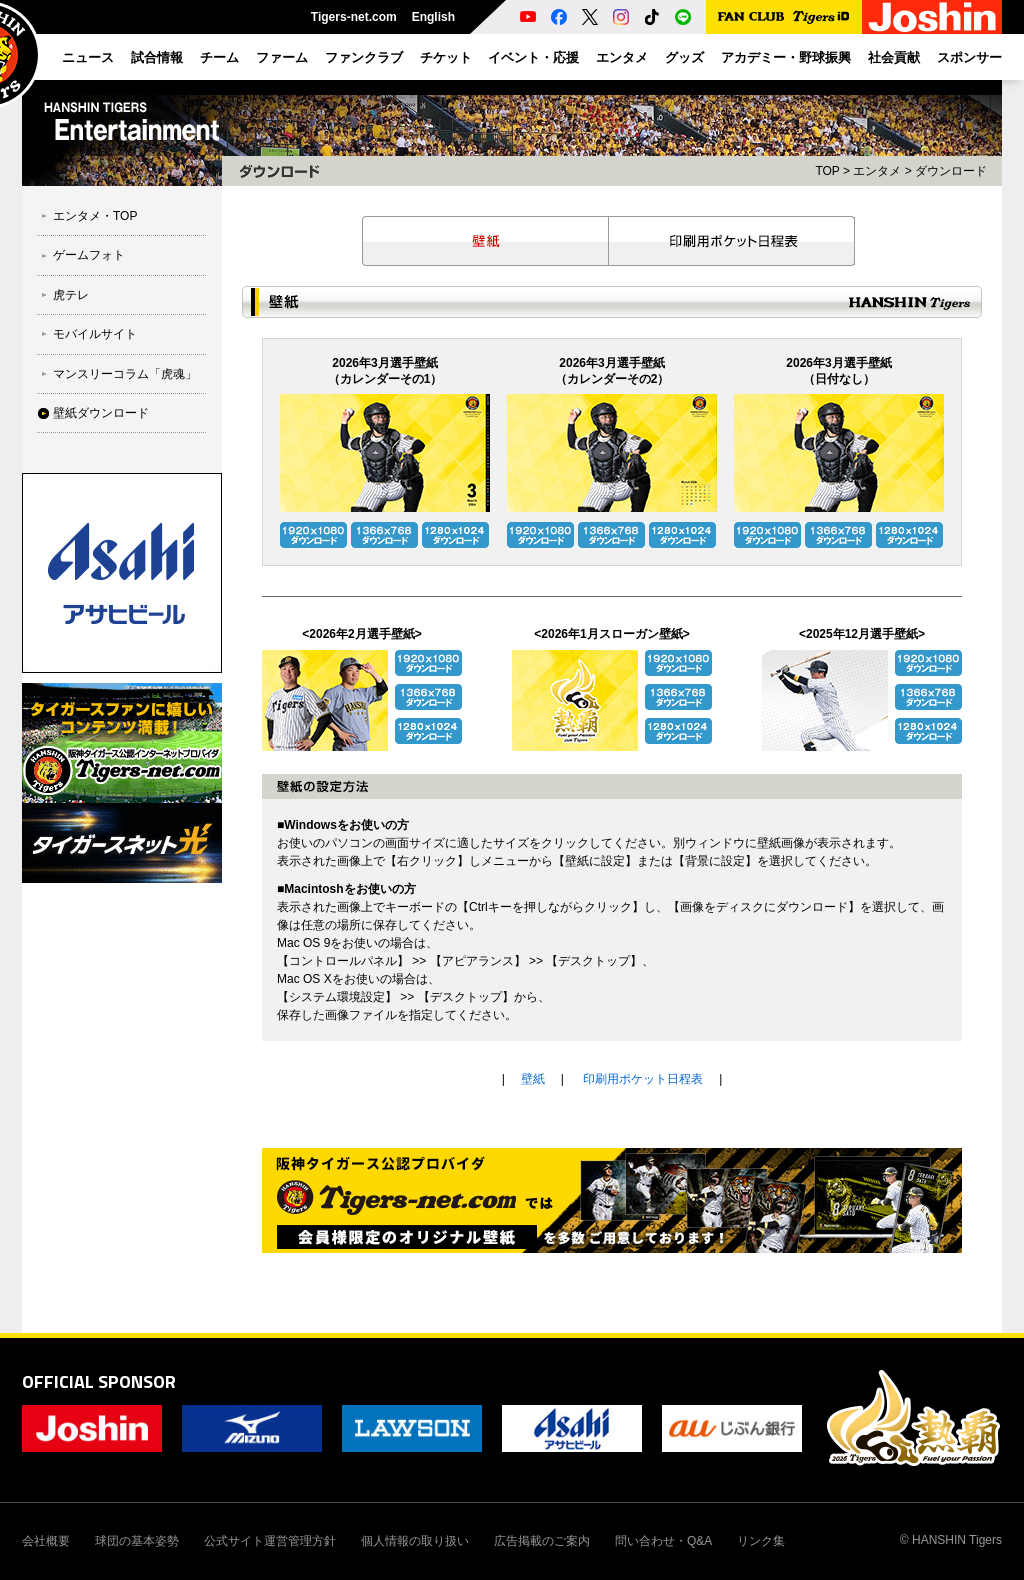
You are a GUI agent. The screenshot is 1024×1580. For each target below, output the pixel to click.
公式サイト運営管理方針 (270, 1541)
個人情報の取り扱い (415, 1541)
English (433, 17)
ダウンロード (951, 171)
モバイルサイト (95, 334)
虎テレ (71, 295)
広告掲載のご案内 (542, 1541)
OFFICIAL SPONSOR (99, 1381)
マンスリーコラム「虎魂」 (125, 374)
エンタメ (877, 171)
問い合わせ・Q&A (663, 1541)
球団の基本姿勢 (137, 1541)
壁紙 (485, 241)
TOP (827, 171)
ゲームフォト (89, 255)
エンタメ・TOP (95, 216)
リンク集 (761, 1541)
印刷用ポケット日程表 (732, 241)
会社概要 (46, 1541)
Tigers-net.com (354, 17)
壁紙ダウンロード (101, 413)
